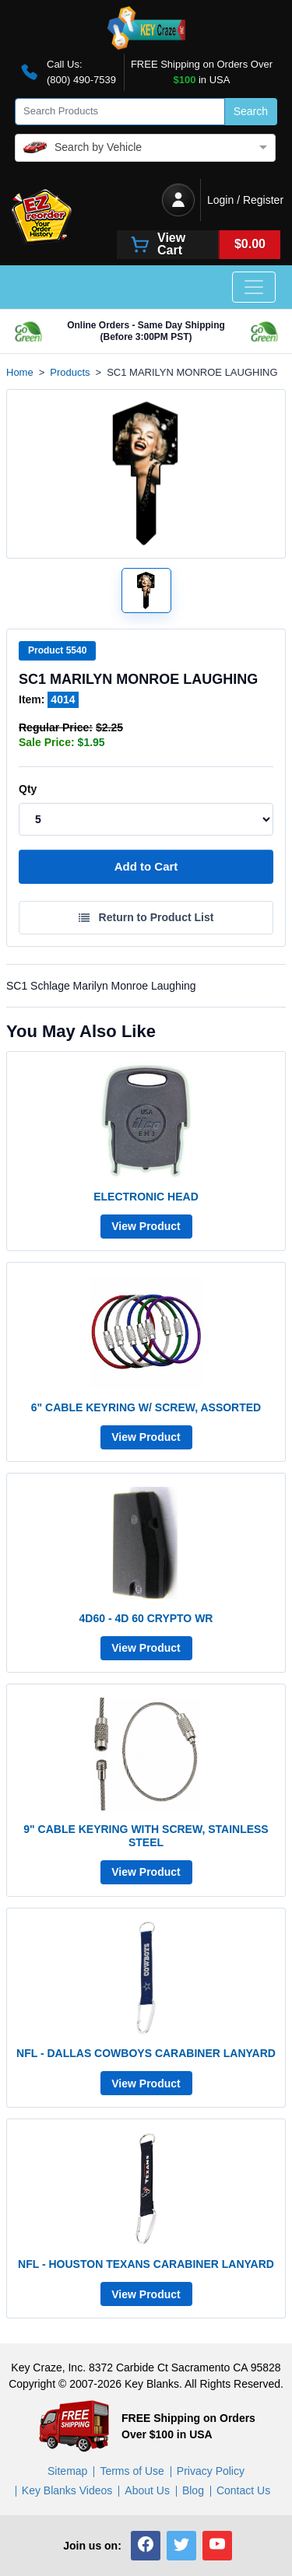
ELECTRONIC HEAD (146, 1196)
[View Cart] (198, 244)
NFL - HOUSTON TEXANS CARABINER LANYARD (146, 2264)
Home (19, 372)
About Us (147, 2490)
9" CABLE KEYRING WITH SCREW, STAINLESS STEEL (145, 1836)
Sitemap (67, 2471)
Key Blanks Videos (67, 2490)
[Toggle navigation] (254, 287)
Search (251, 111)
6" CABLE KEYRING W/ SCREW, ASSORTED (146, 1407)
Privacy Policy (211, 2471)
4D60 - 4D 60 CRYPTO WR (146, 1618)
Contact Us (243, 2490)
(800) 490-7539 (81, 80)
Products (70, 372)
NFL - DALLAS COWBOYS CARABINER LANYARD (146, 2053)
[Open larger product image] (146, 590)
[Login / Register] (178, 200)
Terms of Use (132, 2471)
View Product (145, 1226)
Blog (193, 2490)
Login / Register (245, 200)
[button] (145, 2545)
